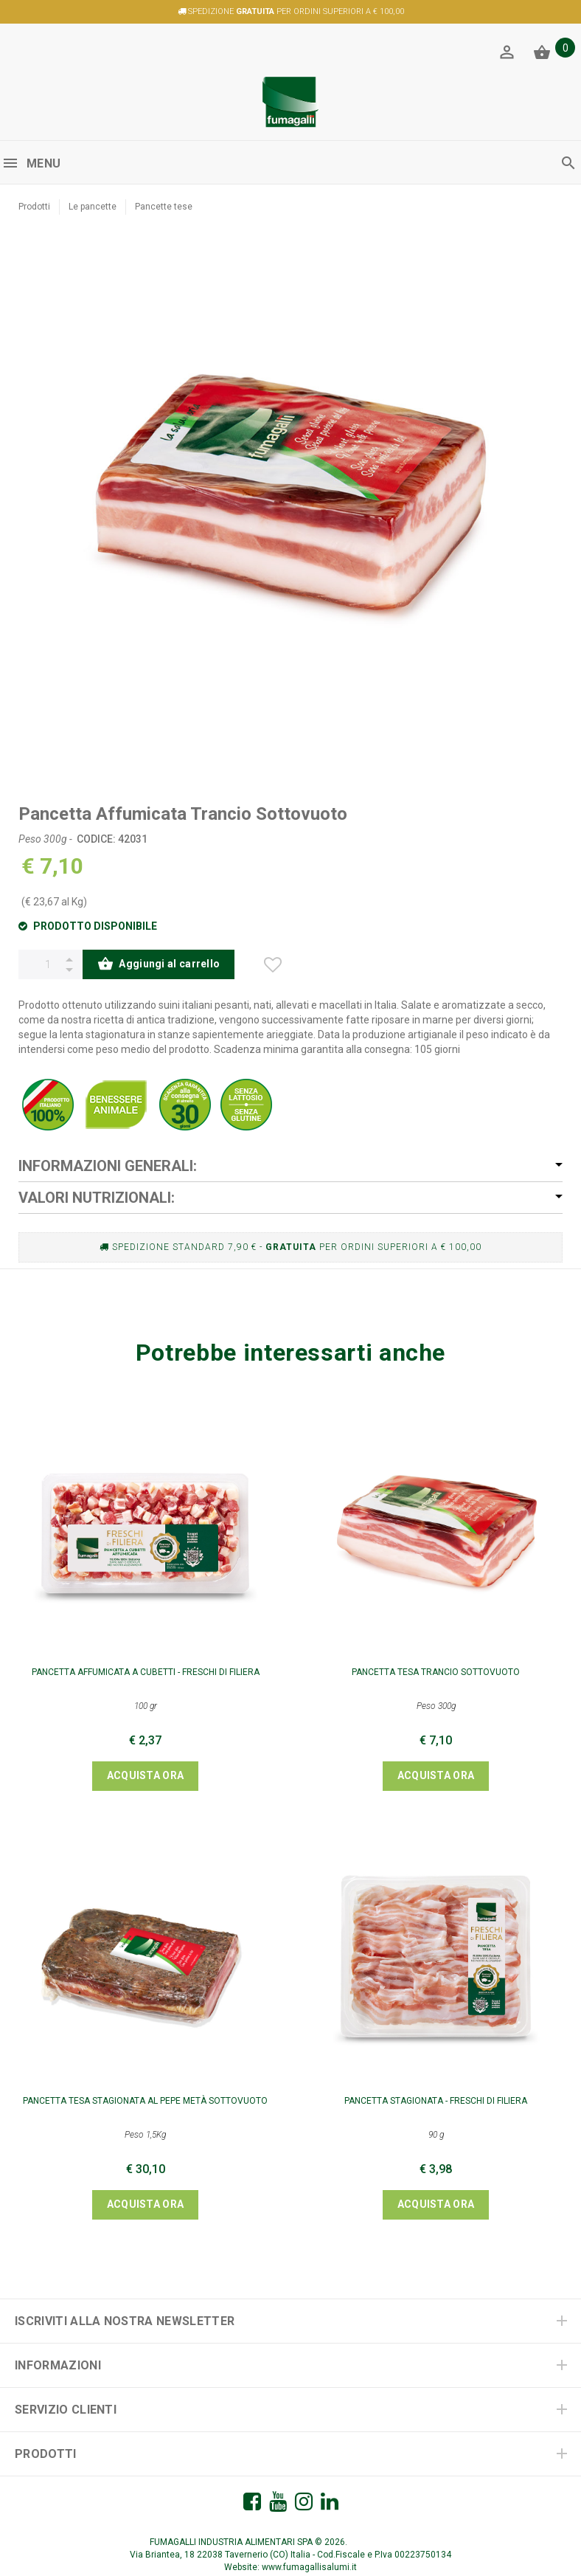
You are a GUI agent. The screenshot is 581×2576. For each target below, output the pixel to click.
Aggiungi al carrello (158, 965)
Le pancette (92, 206)
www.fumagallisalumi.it (309, 2567)
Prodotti (34, 206)
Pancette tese (163, 206)
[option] (290, 501)
